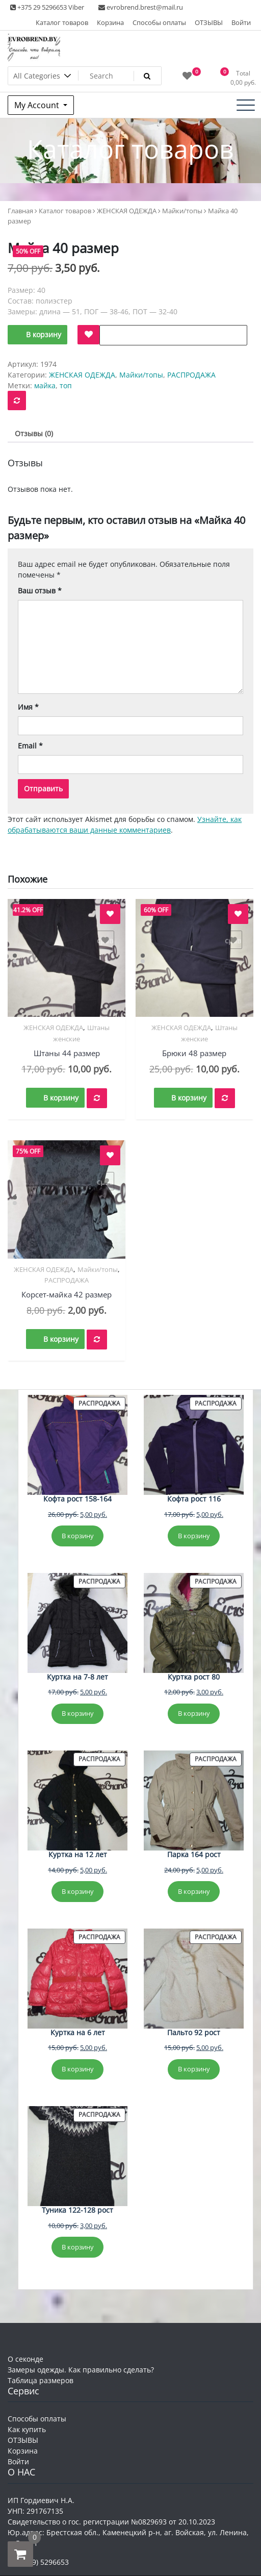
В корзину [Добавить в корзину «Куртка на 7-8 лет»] (78, 1713)
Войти (241, 22)
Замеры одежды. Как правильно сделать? (81, 2369)
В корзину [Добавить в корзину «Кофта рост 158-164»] (78, 1535)
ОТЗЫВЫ (209, 22)
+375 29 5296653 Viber (47, 7)
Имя (28, 707)
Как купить (27, 2429)
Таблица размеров (40, 2380)
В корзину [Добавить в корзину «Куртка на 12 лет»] (78, 1891)
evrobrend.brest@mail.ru (140, 7)
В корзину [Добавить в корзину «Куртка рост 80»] (194, 1713)
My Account (37, 105)
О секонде (25, 2359)
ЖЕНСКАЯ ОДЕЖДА (126, 210)
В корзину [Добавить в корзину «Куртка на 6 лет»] (78, 2068)
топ (66, 385)
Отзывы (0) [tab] (34, 433)
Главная (20, 210)
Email (30, 746)
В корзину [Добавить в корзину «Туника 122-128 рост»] (78, 2247)
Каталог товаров (62, 22)
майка (45, 385)
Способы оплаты (159, 22)
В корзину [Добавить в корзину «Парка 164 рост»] (194, 1891)
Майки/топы (182, 210)
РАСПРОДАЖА (191, 375)
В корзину (43, 334)
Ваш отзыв (40, 590)
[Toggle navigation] (245, 105)
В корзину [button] (61, 1098)
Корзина (110, 22)
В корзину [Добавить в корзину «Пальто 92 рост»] (194, 2068)
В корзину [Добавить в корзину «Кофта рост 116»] (194, 1535)
